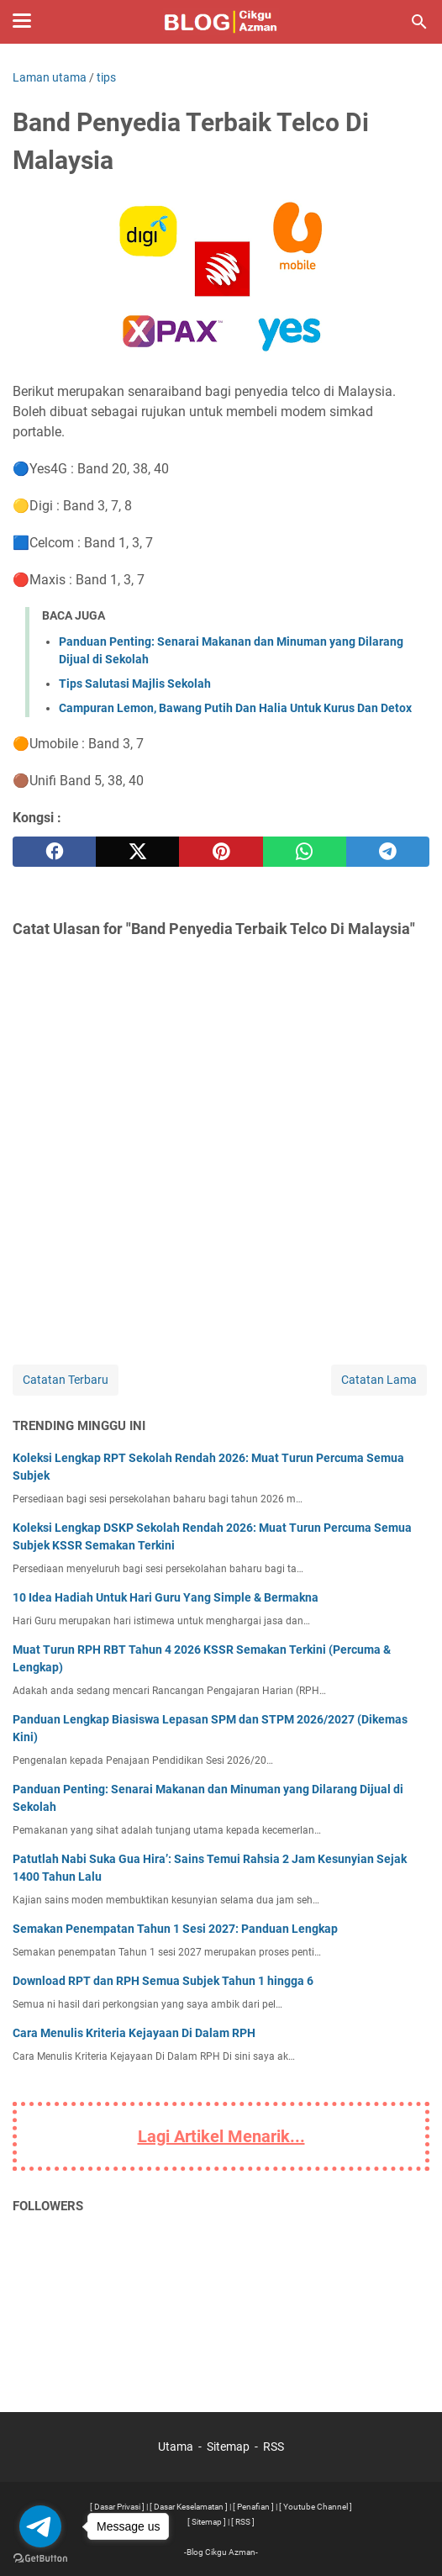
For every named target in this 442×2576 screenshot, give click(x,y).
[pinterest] (220, 852)
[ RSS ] (243, 2521)
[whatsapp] (304, 852)
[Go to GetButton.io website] (40, 2558)
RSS (273, 2446)
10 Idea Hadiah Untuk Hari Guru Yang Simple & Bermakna (165, 1597)
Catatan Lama (379, 1379)
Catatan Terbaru (65, 1379)
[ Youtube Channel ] (315, 2506)
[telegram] (387, 852)
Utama (175, 2446)
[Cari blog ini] (419, 22)
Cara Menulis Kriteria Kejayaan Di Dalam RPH (134, 2033)
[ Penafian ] (253, 2506)
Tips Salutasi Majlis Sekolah (135, 683)
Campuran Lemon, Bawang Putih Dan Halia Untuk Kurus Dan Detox (235, 708)
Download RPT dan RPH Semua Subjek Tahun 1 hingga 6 (163, 1980)
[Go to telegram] (40, 2526)
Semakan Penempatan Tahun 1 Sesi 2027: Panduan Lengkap (175, 1928)
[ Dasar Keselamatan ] (189, 2506)
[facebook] (54, 852)
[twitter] (137, 852)
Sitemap (228, 2446)
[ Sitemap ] (206, 2521)
